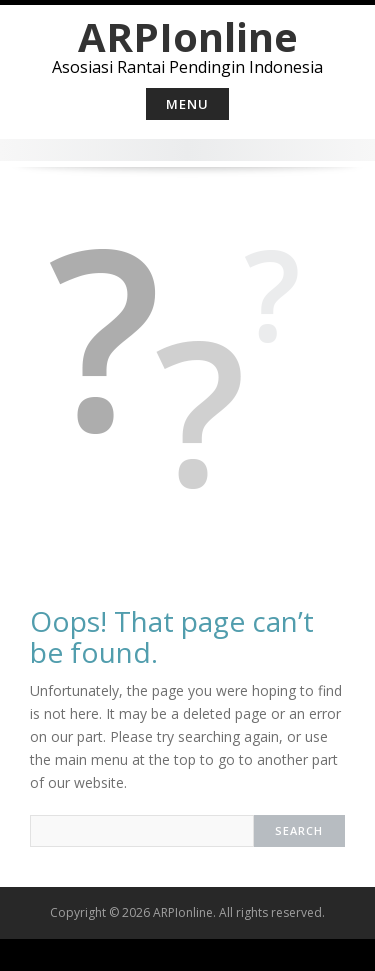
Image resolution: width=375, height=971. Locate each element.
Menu (187, 104)
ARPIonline (188, 36)
